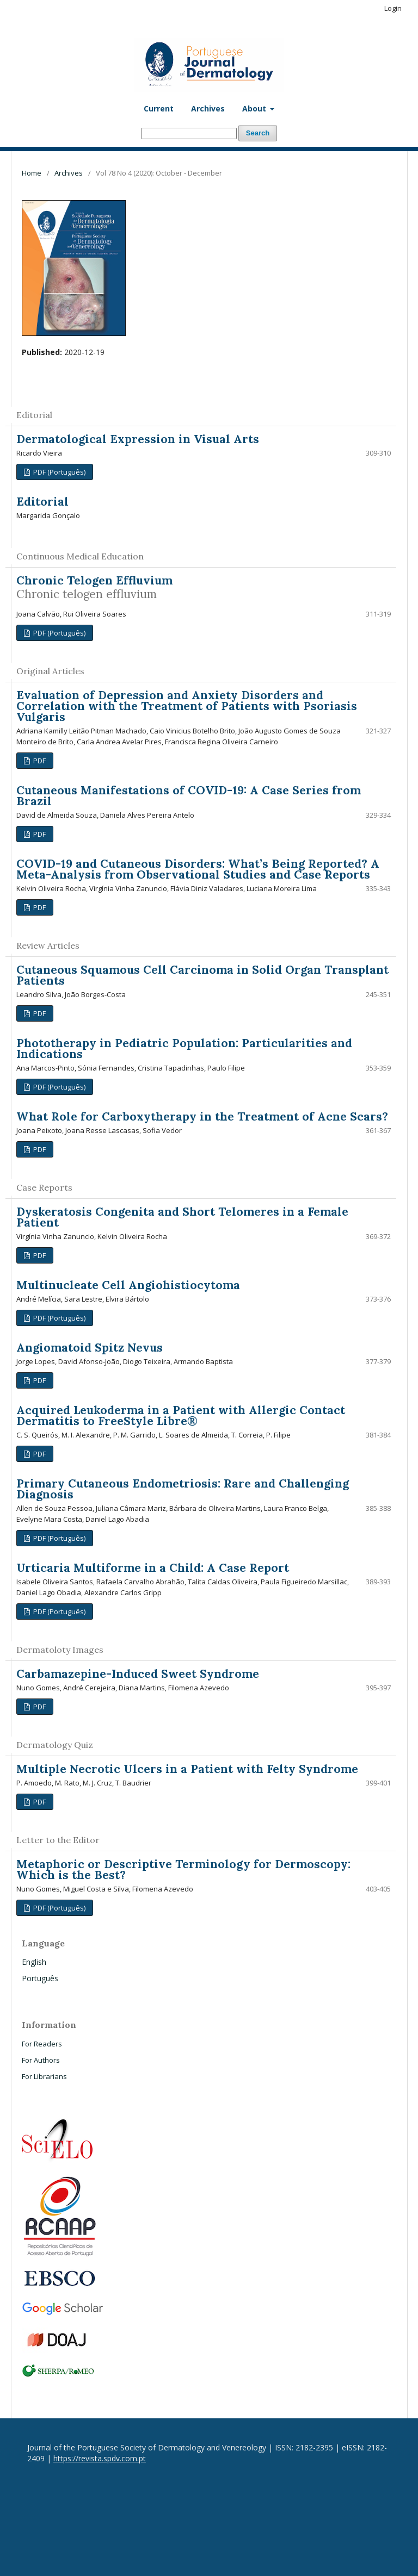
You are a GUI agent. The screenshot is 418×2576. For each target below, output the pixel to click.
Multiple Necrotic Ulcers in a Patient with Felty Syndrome (187, 1769)
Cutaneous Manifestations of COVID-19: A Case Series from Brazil (188, 795)
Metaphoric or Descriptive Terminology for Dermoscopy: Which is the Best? (183, 1869)
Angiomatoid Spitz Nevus (89, 1347)
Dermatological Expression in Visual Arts (137, 439)
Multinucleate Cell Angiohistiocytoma (128, 1285)
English (34, 1962)
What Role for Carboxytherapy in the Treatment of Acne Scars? (202, 1116)
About (255, 108)
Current (159, 108)
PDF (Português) (58, 472)
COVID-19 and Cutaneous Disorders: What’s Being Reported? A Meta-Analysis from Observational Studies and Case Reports (197, 869)
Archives (208, 108)
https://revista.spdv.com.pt (99, 2458)
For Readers (42, 2044)
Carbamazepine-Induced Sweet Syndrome (137, 1673)
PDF (39, 761)
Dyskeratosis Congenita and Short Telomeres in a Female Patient (182, 1217)
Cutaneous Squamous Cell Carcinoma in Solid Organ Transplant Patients (202, 975)
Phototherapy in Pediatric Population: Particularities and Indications (184, 1048)
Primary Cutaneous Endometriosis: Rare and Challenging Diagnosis (182, 1489)
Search (257, 133)
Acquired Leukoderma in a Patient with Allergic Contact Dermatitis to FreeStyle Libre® (180, 1415)
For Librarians (44, 2076)
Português (40, 1978)
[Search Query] (189, 133)
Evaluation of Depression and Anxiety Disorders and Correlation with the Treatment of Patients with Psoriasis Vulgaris (186, 706)
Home (31, 173)
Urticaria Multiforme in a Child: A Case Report (152, 1567)
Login (393, 8)
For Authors (41, 2060)
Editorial (42, 501)
